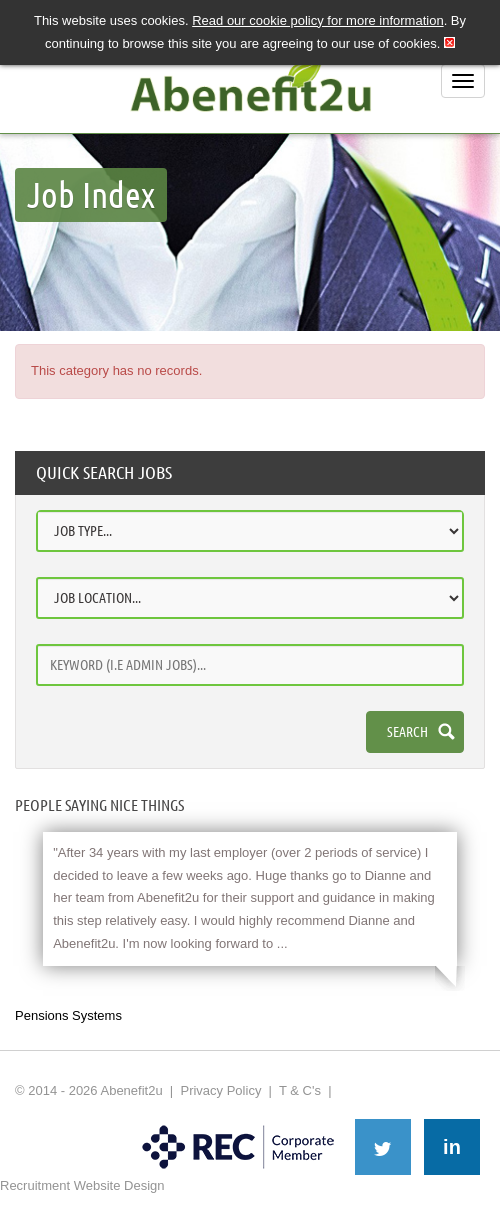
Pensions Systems (68, 1015)
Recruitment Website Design (82, 1185)
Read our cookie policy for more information (317, 20)
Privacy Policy (220, 1090)
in (452, 1147)
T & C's (300, 1090)
